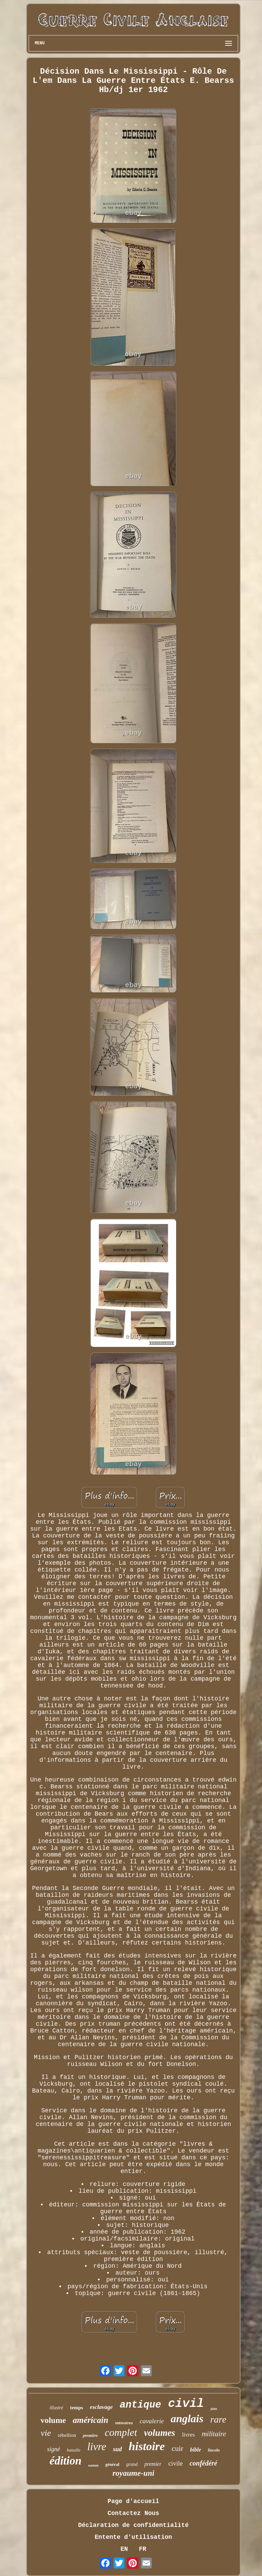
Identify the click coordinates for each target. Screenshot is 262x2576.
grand (131, 2464)
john (213, 2409)
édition (65, 2461)
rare (218, 2419)
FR (142, 2549)
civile (175, 2463)
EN (124, 2549)
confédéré (203, 2463)
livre (96, 2447)
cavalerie (152, 2421)
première (90, 2435)
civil (186, 2404)
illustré (56, 2407)
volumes (159, 2433)
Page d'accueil (133, 2501)
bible (195, 2450)
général (112, 2464)
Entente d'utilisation (133, 2537)
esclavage (101, 2407)
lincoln (214, 2450)
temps (76, 2407)
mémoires (124, 2423)
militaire (214, 2434)
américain (90, 2420)
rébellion (67, 2435)
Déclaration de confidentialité (133, 2525)
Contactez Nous (133, 2513)
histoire (147, 2446)
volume (53, 2420)
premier (152, 2464)
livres (188, 2434)
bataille (74, 2450)
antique (140, 2405)
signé (53, 2449)
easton (93, 2465)
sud (117, 2449)
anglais (187, 2418)
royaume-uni (134, 2473)
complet (121, 2432)
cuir (177, 2448)
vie (46, 2433)
